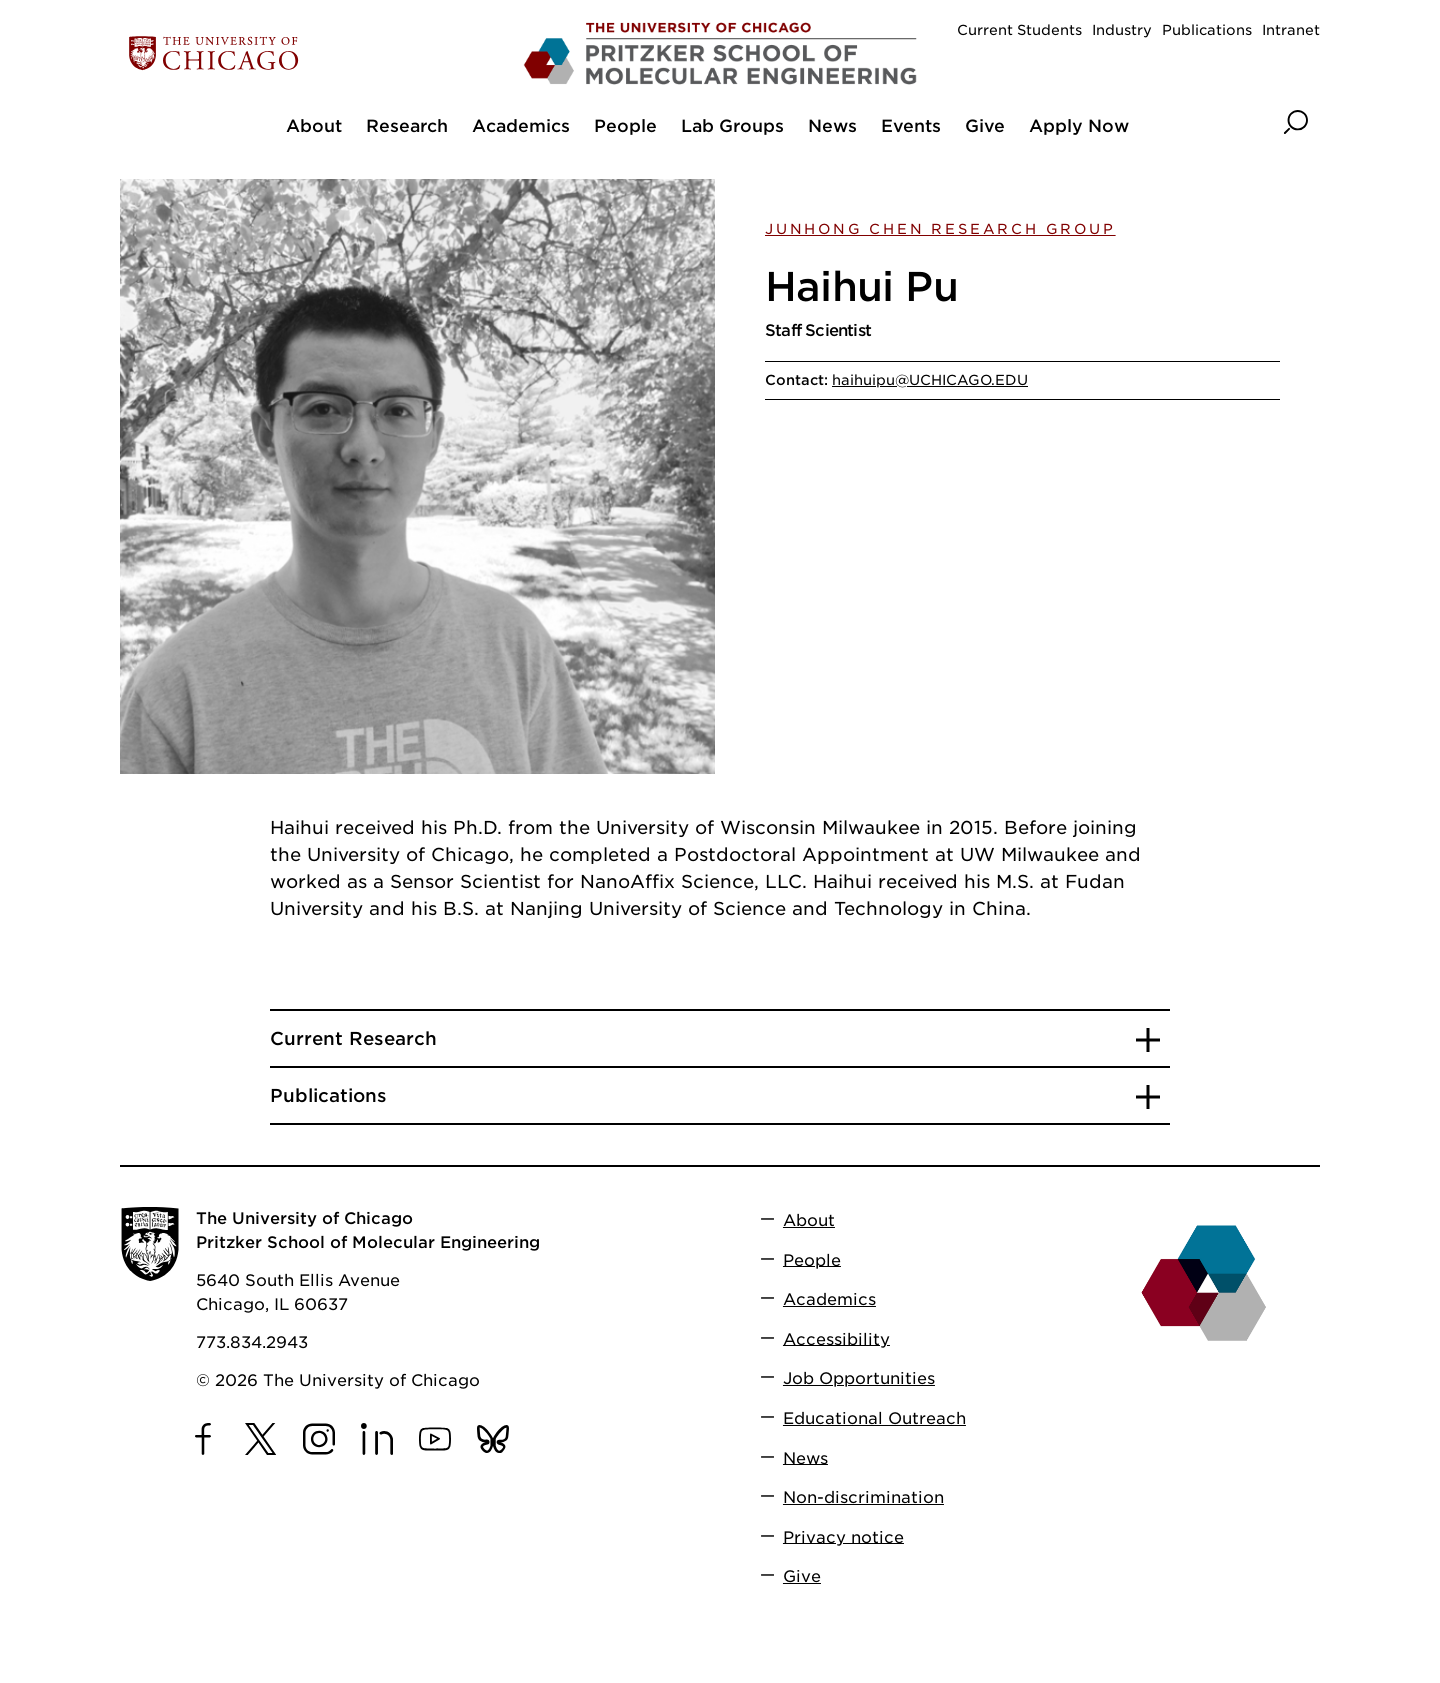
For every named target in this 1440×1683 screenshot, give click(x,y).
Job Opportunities (859, 1378)
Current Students (1019, 30)
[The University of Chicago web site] (316, 53)
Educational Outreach (874, 1418)
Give (802, 1576)
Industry (1122, 30)
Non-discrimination (863, 1497)
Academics (829, 1299)
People (812, 1259)
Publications (1207, 30)
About (809, 1220)
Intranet (1291, 30)
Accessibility (836, 1338)
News (805, 1457)
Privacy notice (843, 1536)
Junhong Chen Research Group (940, 229)
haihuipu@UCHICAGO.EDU (930, 380)
